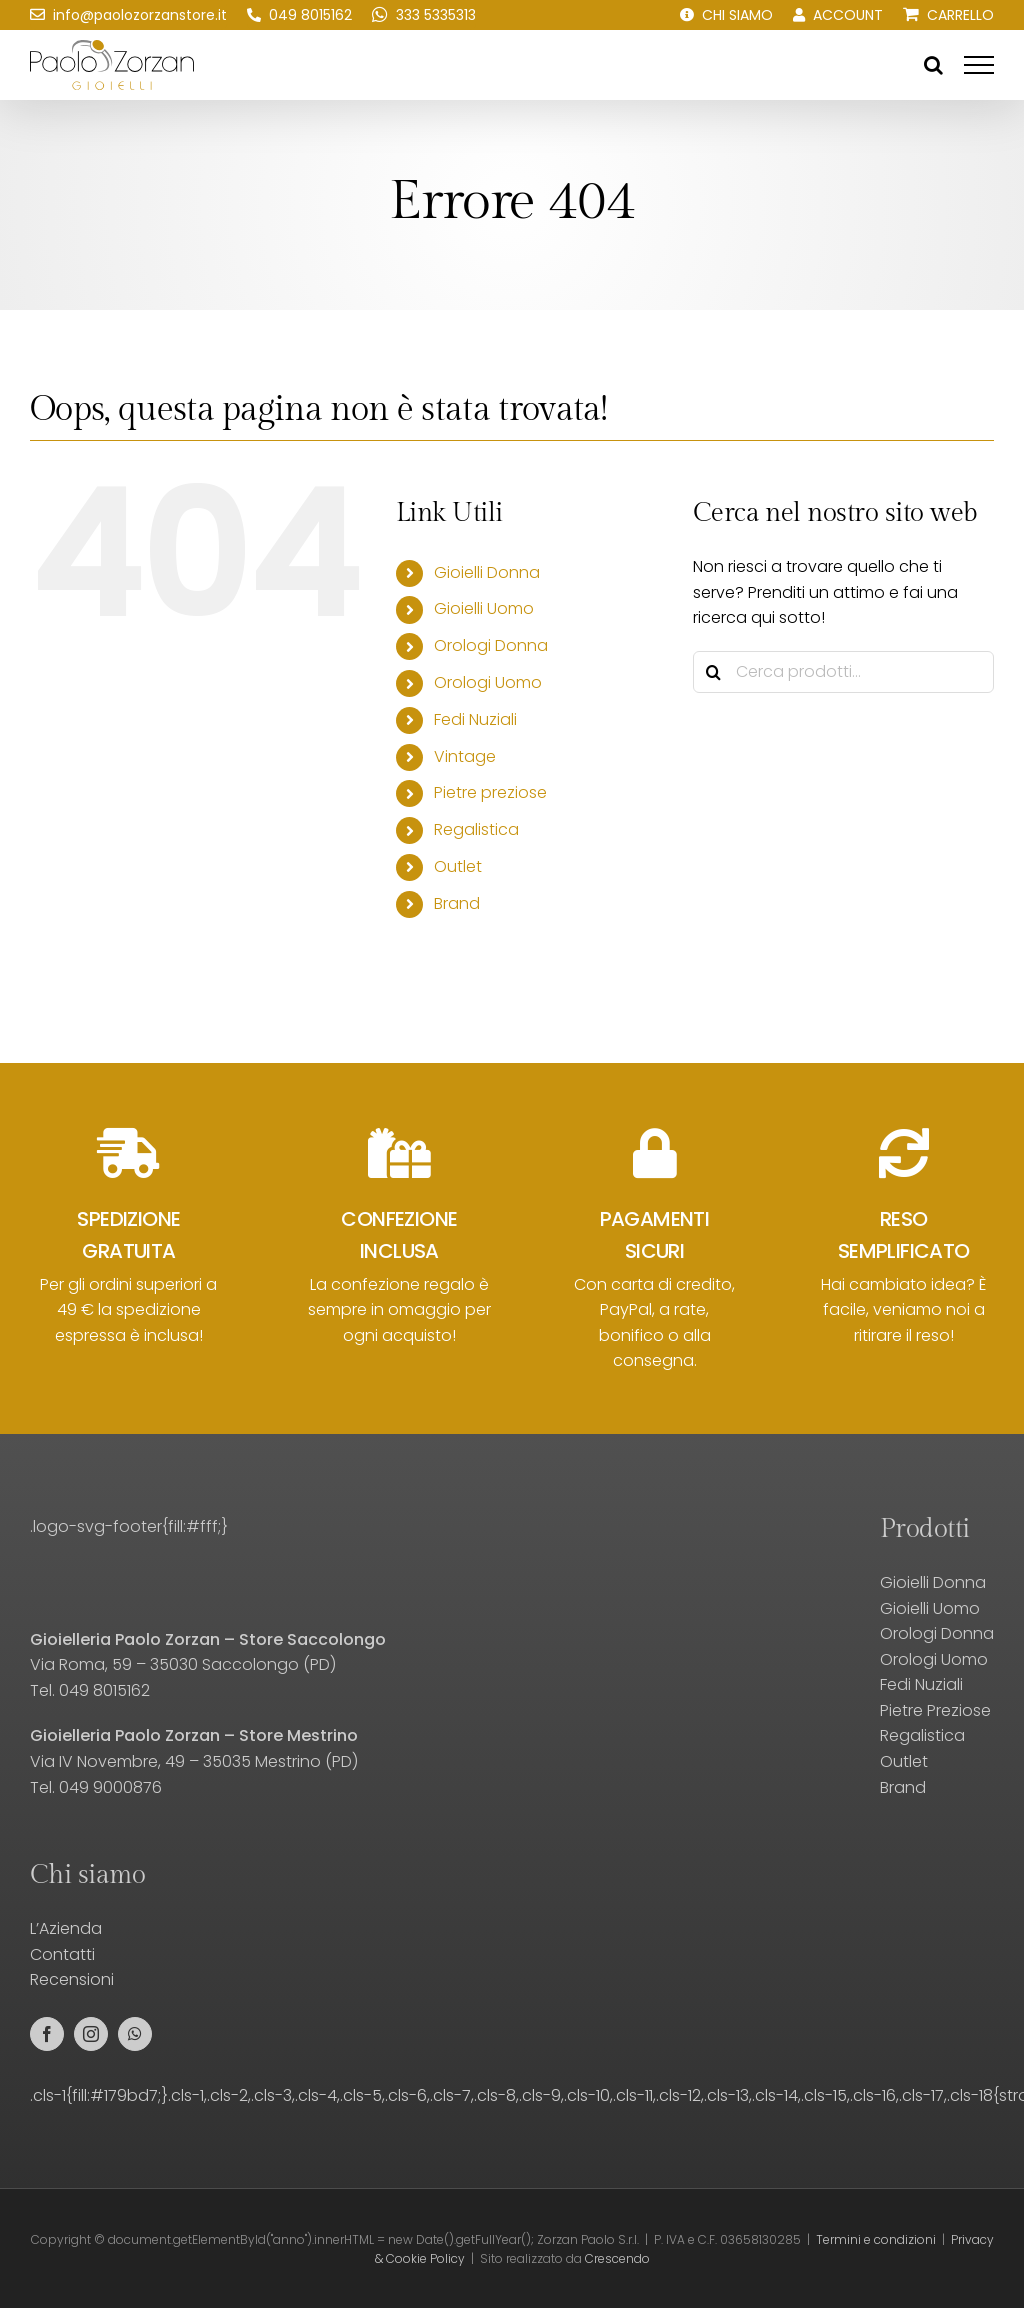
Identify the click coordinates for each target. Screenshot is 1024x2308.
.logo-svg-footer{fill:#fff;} (129, 1526)
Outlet (458, 866)
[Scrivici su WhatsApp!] (424, 15)
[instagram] (91, 2034)
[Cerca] (714, 672)
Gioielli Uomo (484, 608)
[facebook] (47, 2034)
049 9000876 (110, 1787)
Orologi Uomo (488, 682)
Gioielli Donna (487, 572)
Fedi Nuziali (475, 719)
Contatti (62, 1954)
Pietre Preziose (935, 1710)
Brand (457, 903)
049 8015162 (104, 1690)
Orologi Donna (491, 645)
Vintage (465, 756)
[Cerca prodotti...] (843, 672)
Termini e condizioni (876, 2239)
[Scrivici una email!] (128, 15)
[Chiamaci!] (299, 15)
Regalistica (476, 829)
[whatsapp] (135, 2034)
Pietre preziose (490, 792)
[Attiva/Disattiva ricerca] (933, 65)
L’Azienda (66, 1928)
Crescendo (617, 2258)
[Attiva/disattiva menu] (979, 65)
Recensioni (72, 1979)
